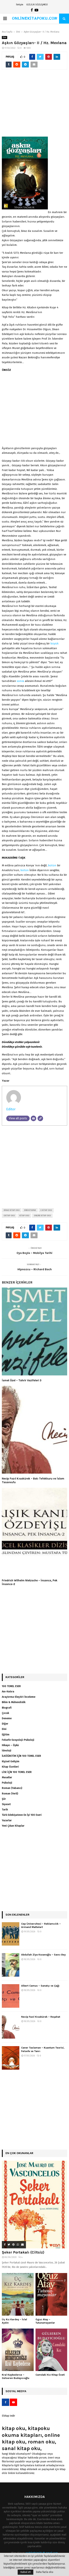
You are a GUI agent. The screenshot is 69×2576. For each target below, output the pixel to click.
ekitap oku (9, 1216)
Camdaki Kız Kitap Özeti (50, 2374)
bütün (52, 865)
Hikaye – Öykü (10, 1745)
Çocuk (5, 1713)
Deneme (7, 1718)
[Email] (33, 1118)
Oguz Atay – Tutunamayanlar (45, 2321)
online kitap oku (42, 1216)
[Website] (40, 1118)
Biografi (7, 1707)
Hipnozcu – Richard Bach (34, 1269)
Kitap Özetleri (10, 1766)
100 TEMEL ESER (11, 1686)
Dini (4, 37)
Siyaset (6, 1804)
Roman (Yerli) (10, 1793)
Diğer (5, 1723)
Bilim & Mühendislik (13, 1702)
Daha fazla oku (44, 2572)
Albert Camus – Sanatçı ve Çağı (40, 1985)
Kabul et (25, 2572)
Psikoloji (7, 1782)
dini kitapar (30, 1210)
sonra (20, 681)
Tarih (5, 1809)
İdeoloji (6, 1750)
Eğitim (5, 1734)
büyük (54, 643)
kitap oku (24, 1216)
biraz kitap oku (12, 1210)
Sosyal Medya (16, 2391)
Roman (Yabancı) (12, 1788)
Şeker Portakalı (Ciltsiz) (23, 2252)
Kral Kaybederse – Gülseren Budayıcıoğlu (15, 2376)
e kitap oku (46, 1210)
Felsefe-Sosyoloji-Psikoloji (18, 1739)
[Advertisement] (34, 105)
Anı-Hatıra (8, 1691)
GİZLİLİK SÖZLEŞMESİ (37, 4)
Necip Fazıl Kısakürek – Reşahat (40, 2016)
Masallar (7, 1777)
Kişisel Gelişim (10, 1761)
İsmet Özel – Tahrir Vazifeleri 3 (21, 1380)
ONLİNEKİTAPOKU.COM (35, 18)
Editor (10, 1109)
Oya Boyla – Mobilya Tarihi (34, 1253)
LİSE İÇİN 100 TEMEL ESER (17, 1772)
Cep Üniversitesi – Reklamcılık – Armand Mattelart (41, 1925)
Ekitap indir (8, 2415)
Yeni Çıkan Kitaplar (13, 1825)
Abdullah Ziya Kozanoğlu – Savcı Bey (43, 1954)
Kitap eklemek (28, 2469)
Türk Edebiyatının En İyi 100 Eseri (22, 1814)
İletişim (19, 4)
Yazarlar (7, 1820)
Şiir (4, 1798)
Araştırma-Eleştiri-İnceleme (18, 1696)
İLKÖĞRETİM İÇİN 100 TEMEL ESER (21, 1755)
